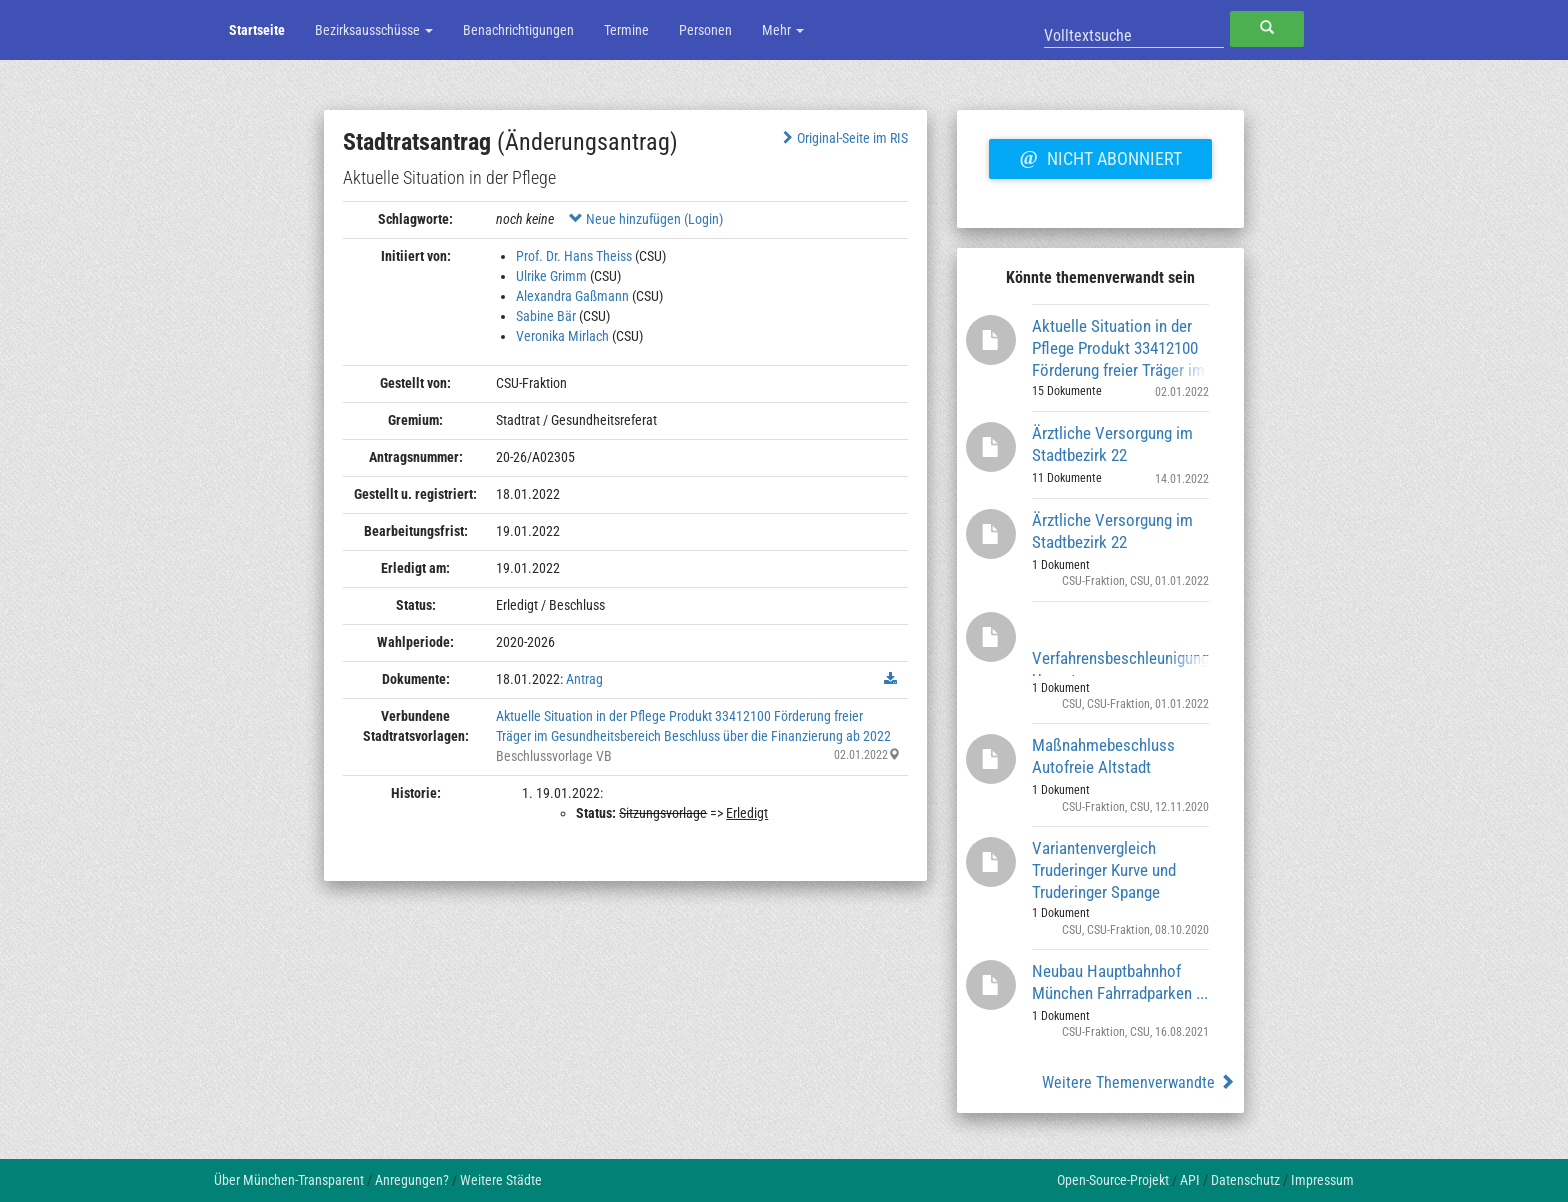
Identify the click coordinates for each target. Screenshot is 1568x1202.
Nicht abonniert (1100, 156)
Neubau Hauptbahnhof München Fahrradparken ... (1120, 982)
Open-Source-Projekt (1113, 1180)
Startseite (257, 30)
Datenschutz (1245, 1180)
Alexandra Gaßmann (572, 296)
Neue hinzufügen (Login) (646, 219)
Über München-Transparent (289, 1180)
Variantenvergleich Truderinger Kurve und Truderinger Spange (1104, 869)
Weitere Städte (501, 1180)
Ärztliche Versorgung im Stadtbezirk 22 (1112, 444)
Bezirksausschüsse (374, 30)
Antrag (584, 679)
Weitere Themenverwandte (1138, 1082)
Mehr (783, 30)
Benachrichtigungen (518, 30)
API (1190, 1180)
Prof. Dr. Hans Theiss (574, 256)
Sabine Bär (546, 316)
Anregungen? (412, 1180)
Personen (705, 30)
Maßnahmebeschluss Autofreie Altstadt (1103, 756)
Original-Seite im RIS (843, 138)
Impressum (1322, 1180)
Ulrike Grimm (551, 276)
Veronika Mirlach (562, 336)
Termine (626, 30)
